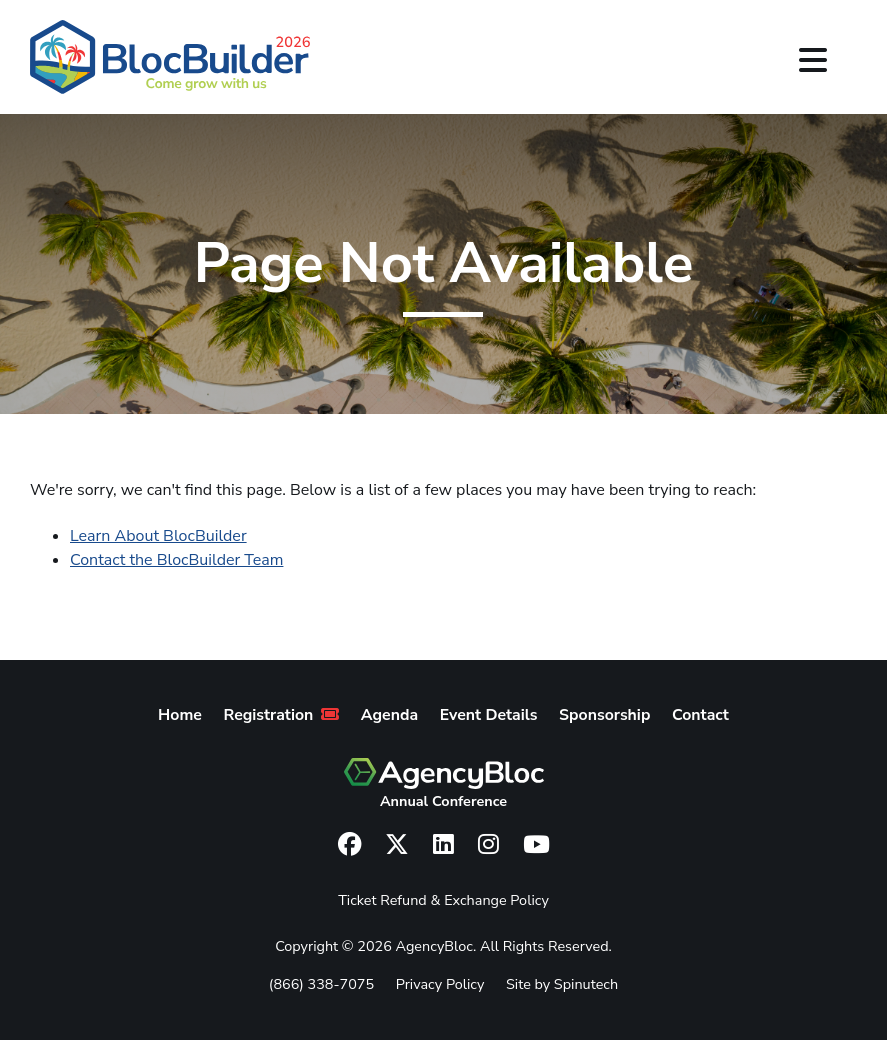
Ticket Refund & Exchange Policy (443, 900)
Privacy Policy (440, 984)
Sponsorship (604, 715)
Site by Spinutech (562, 984)
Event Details (489, 715)
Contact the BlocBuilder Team (176, 560)
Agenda (389, 715)
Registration (282, 715)
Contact (700, 715)
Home (180, 715)
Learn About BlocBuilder (158, 536)
